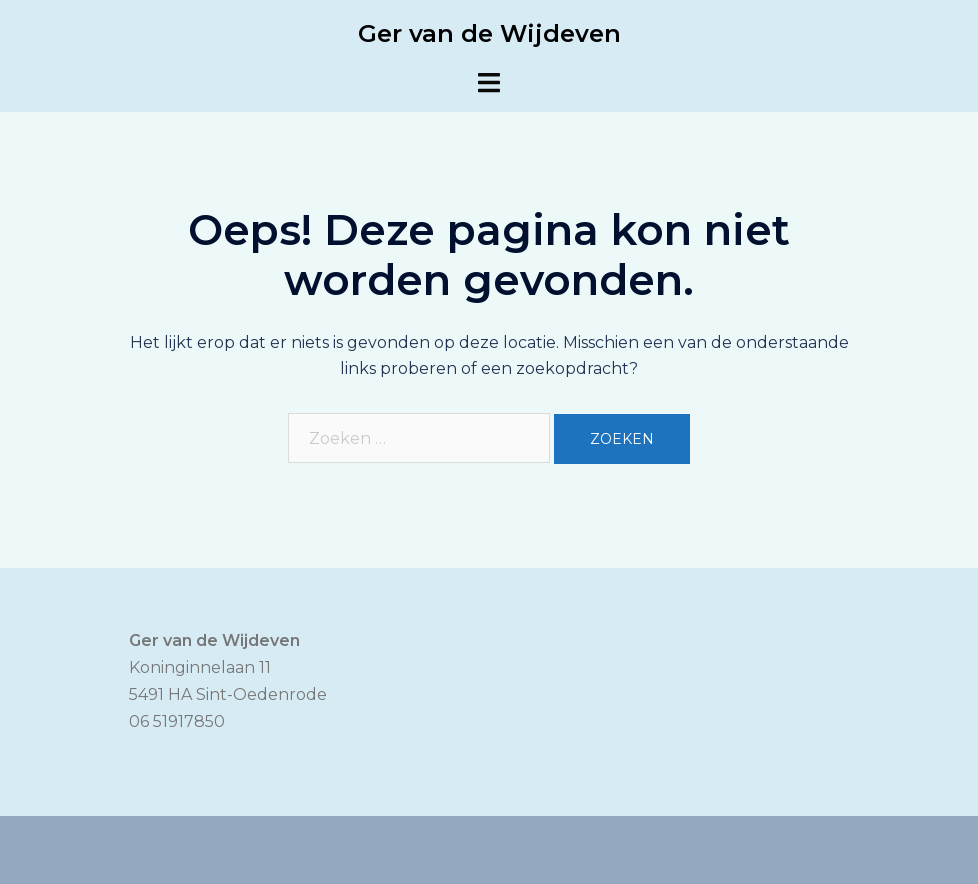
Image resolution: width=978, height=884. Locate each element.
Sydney (595, 848)
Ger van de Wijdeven (489, 33)
